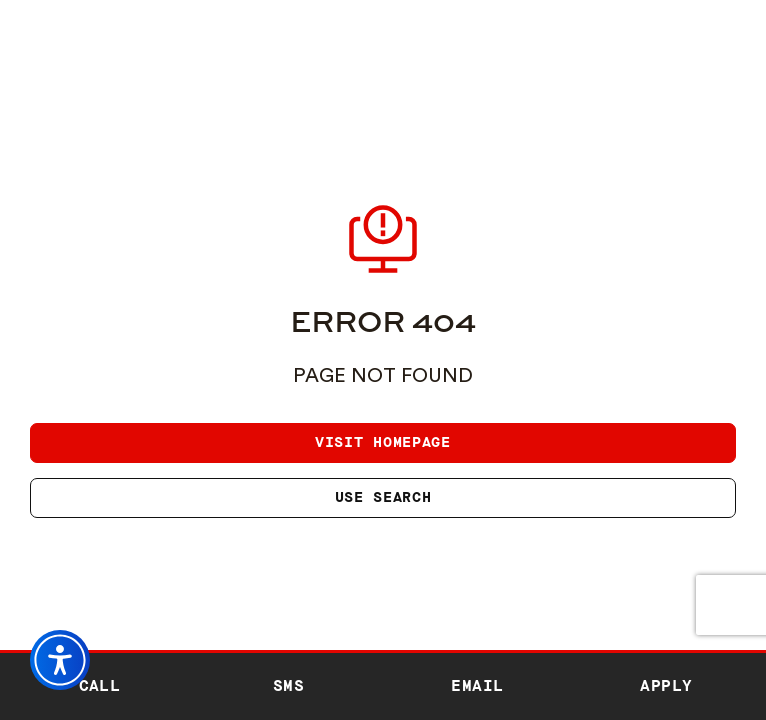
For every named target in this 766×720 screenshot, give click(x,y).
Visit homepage (383, 442)
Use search (383, 497)
